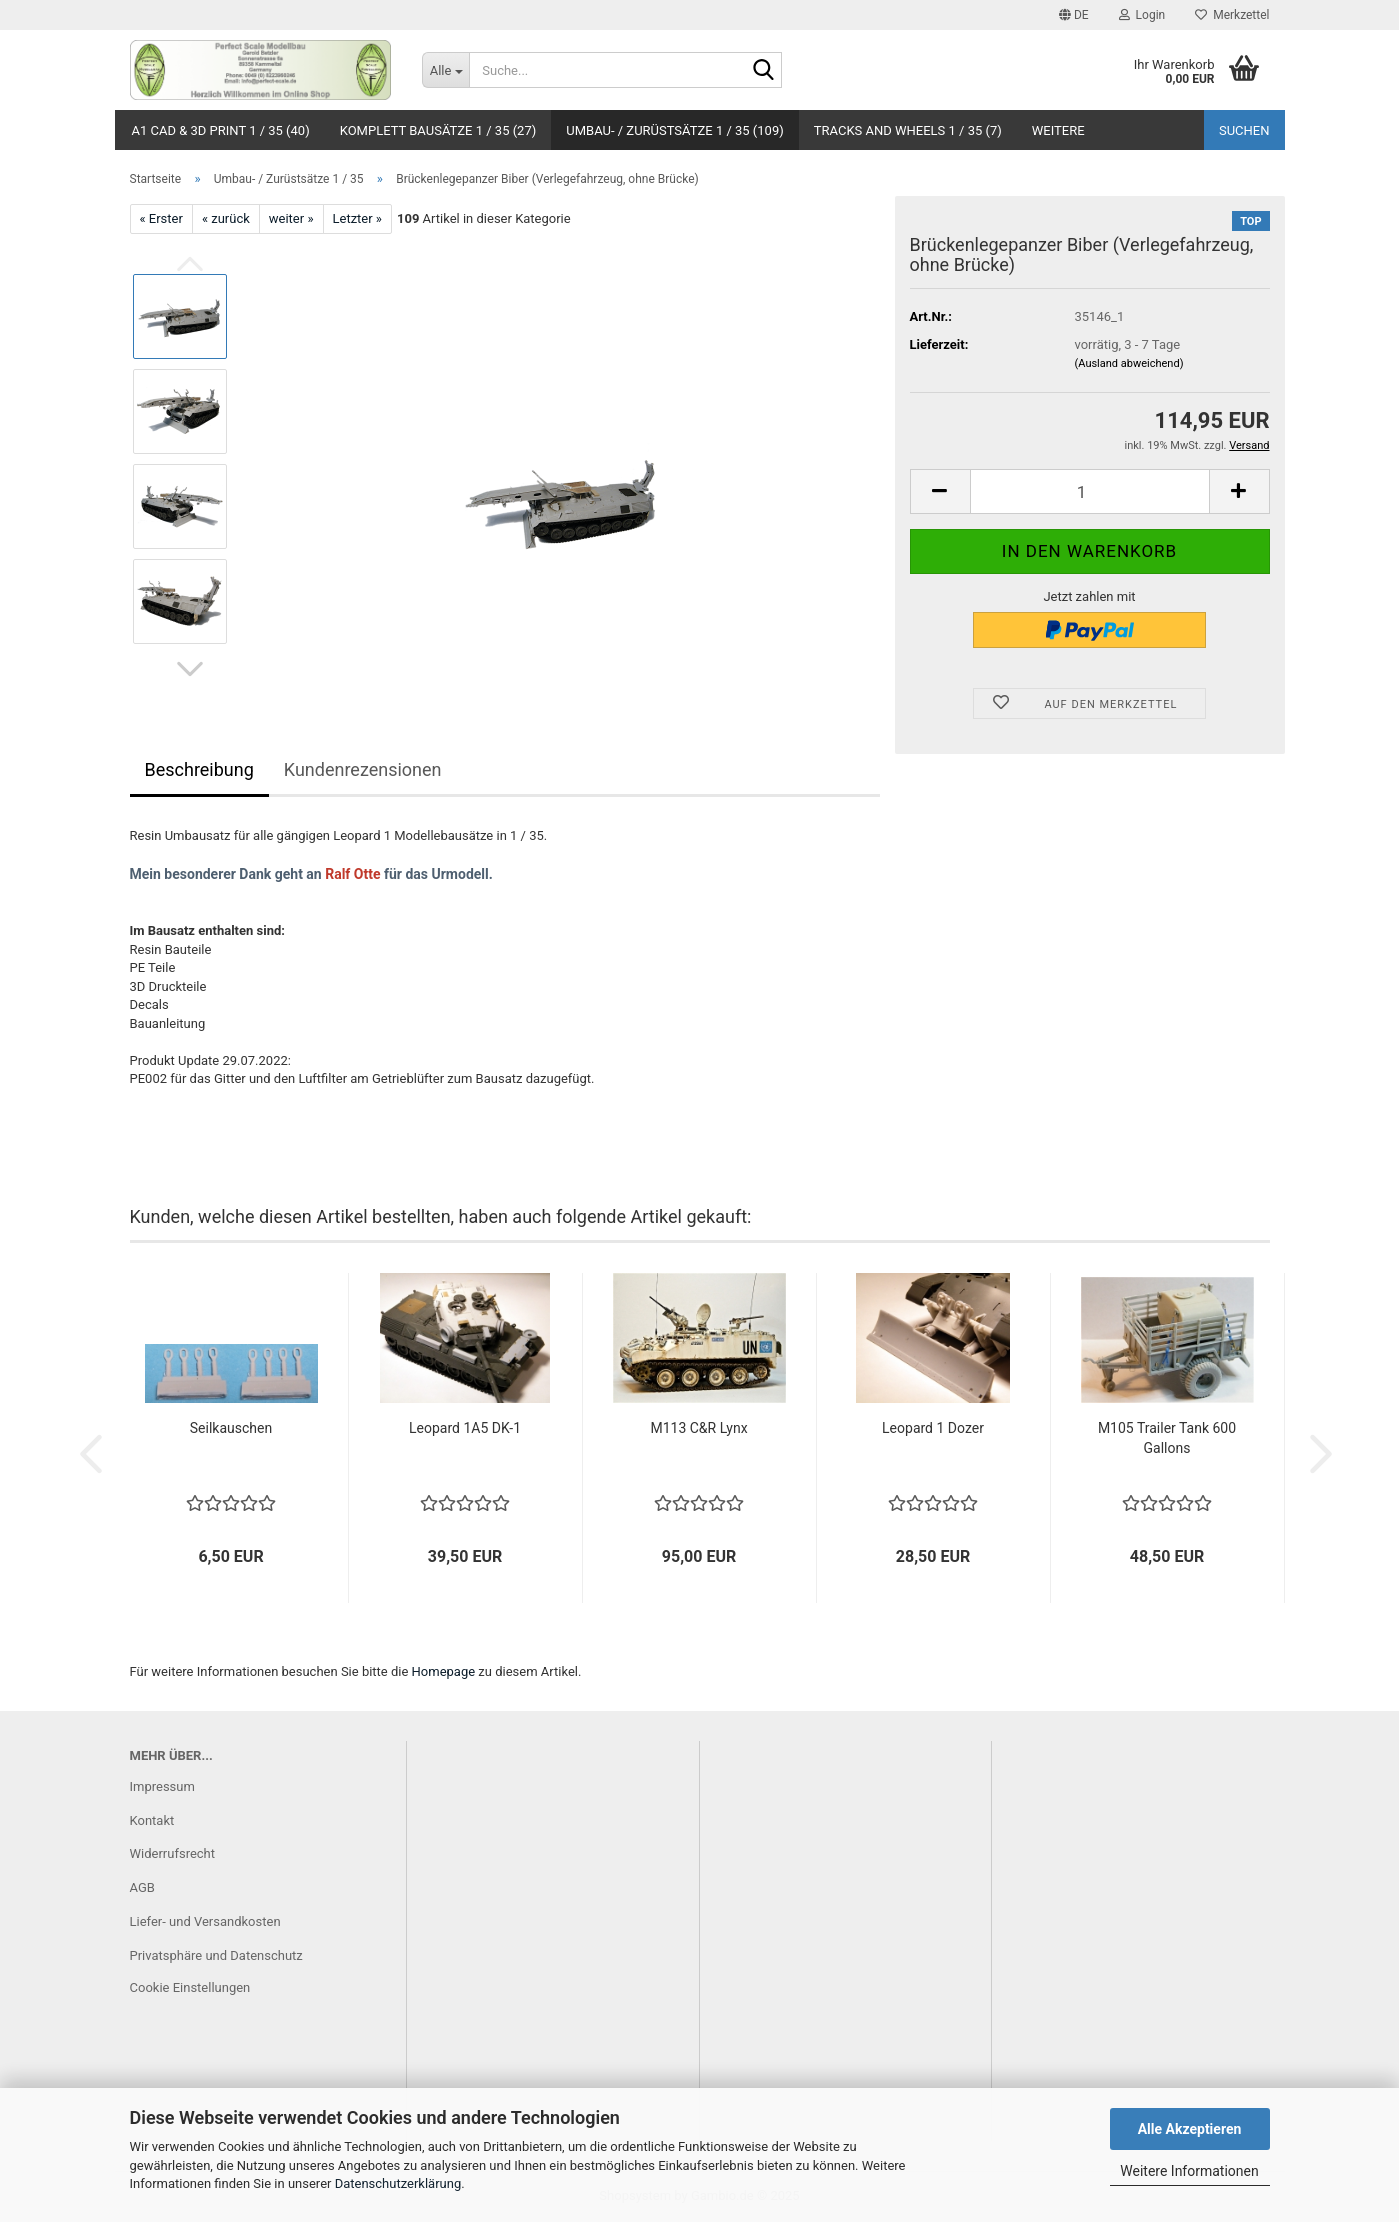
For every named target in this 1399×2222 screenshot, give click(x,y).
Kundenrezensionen (363, 769)
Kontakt (152, 1820)
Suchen (1244, 130)
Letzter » (357, 218)
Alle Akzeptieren (1190, 2129)
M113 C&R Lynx (698, 1428)
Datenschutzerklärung (398, 2183)
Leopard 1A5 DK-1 (465, 1428)
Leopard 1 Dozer (933, 1428)
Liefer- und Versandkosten (205, 1921)
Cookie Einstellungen (190, 1987)
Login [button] (1142, 15)
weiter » (291, 218)
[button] (1074, 15)
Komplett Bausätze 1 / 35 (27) (438, 130)
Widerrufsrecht (173, 1853)
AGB (142, 1887)
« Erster (161, 218)
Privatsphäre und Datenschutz (216, 1955)
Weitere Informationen (1189, 2171)
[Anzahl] (1090, 491)
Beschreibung (199, 769)
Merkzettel (1232, 15)
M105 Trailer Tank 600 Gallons (1167, 1438)
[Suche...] (445, 70)
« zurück (226, 218)
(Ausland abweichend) (1129, 363)
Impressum (162, 1786)
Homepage (444, 1671)
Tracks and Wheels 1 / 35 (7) (908, 130)
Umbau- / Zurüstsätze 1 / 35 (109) (675, 130)
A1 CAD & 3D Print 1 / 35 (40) (221, 130)
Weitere (1058, 130)
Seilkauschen (231, 1428)
